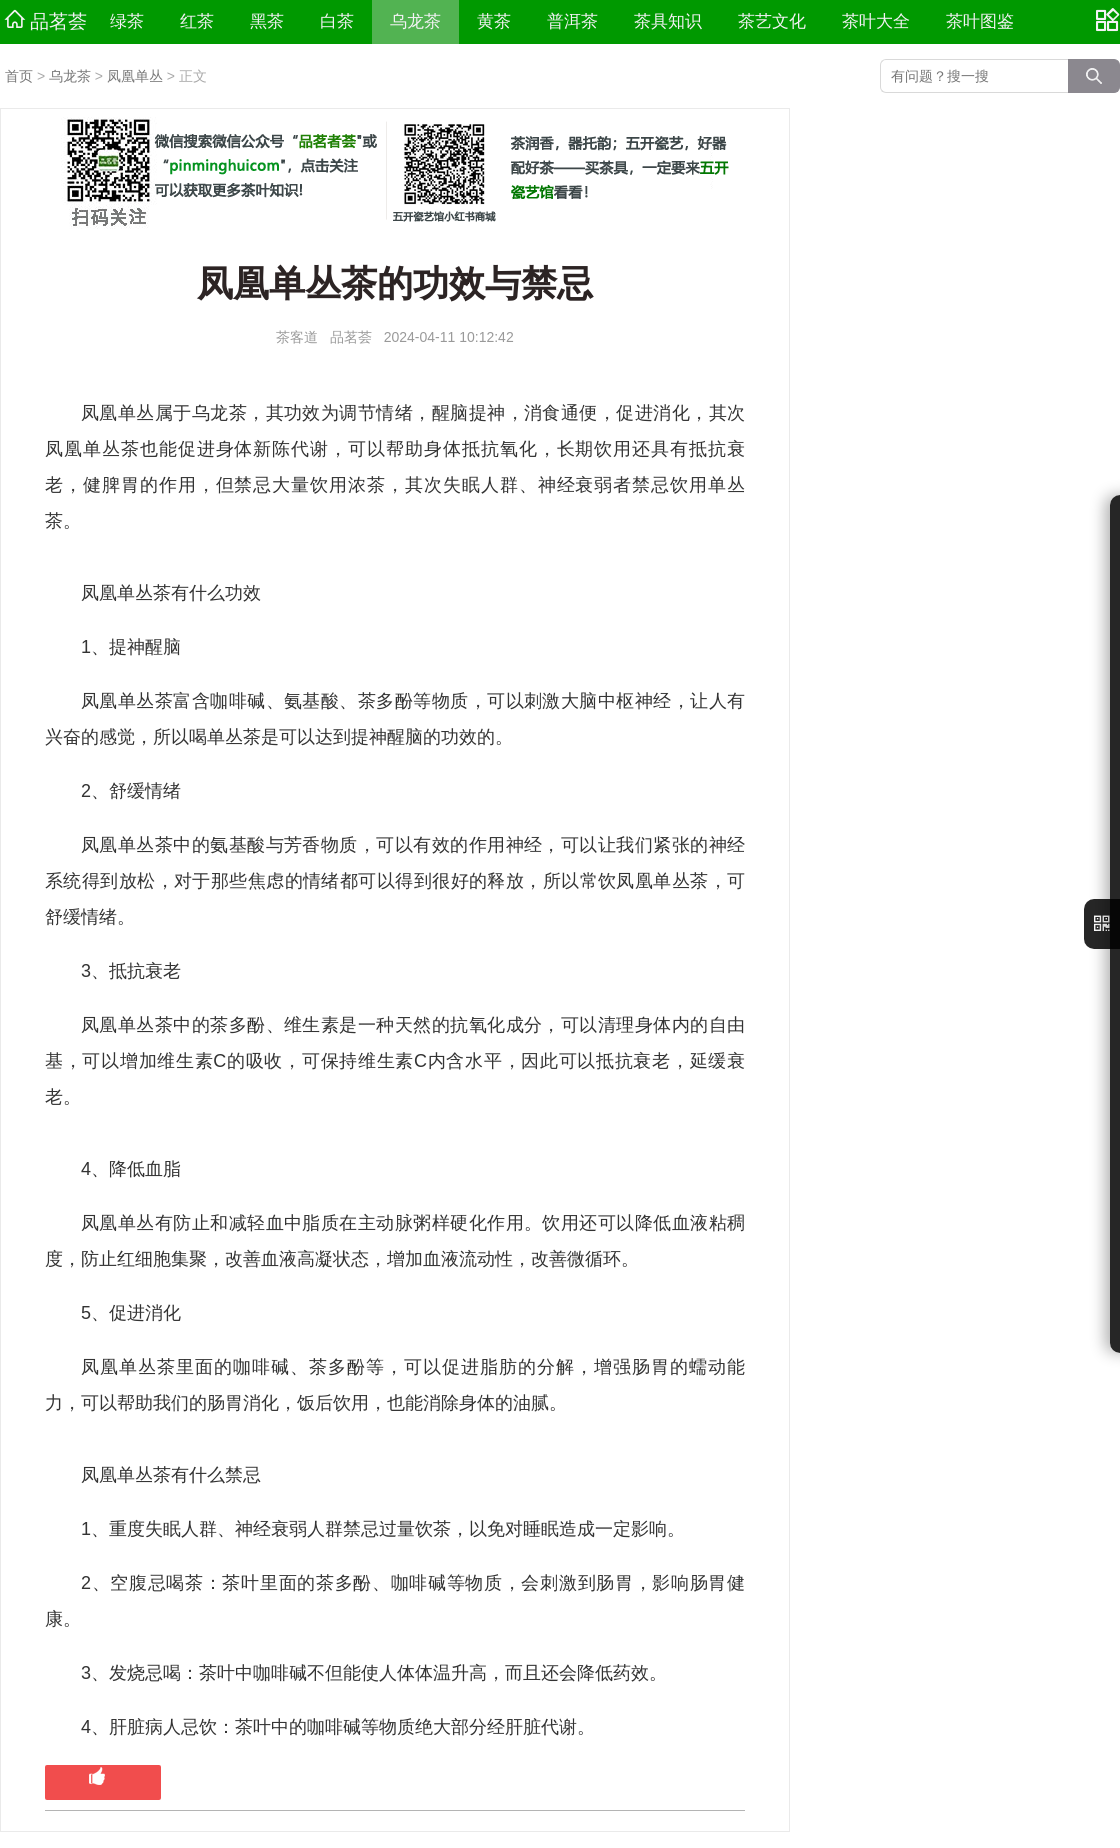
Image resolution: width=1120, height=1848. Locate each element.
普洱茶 (572, 21)
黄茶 (494, 21)
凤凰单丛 (135, 76)
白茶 (337, 21)
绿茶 (127, 21)
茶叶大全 (876, 21)
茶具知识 (668, 21)
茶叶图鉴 (980, 21)
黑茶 (267, 21)
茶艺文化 (772, 21)
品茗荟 (46, 21)
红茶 (197, 21)
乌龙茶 (415, 21)
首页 (19, 76)
